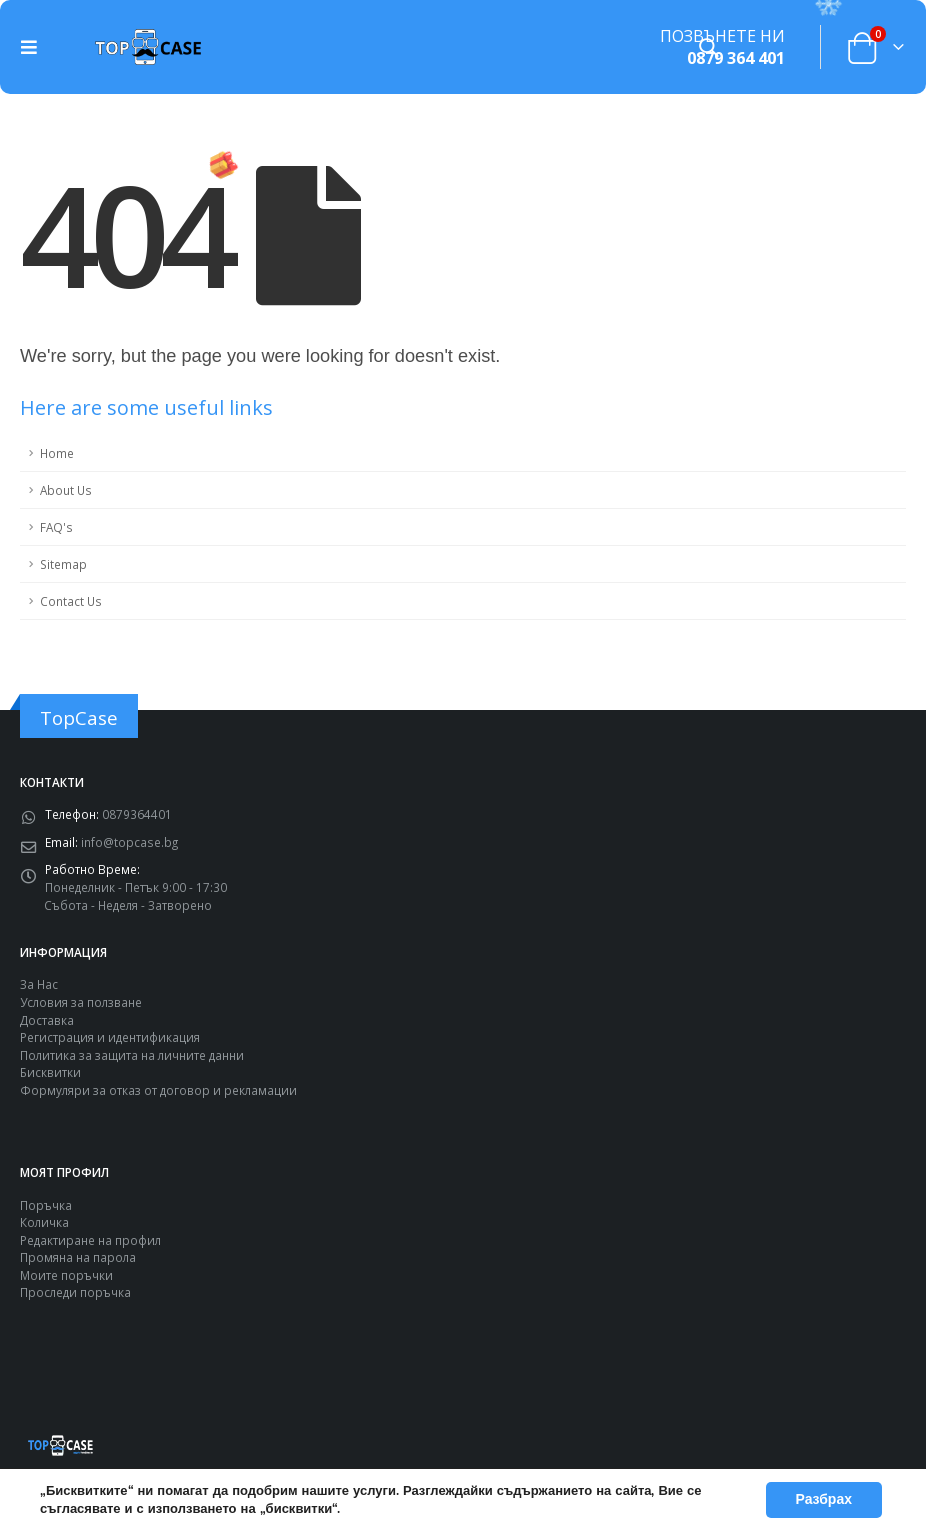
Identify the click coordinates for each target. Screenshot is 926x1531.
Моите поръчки (66, 1275)
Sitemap (63, 564)
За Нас (39, 984)
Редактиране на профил (90, 1240)
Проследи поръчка (75, 1292)
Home (57, 453)
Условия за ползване (81, 1002)
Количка (44, 1222)
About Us (66, 490)
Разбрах (824, 1499)
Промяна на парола (78, 1257)
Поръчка (46, 1205)
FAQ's (56, 527)
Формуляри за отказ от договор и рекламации (158, 1090)
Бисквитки (50, 1072)
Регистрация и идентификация (110, 1037)
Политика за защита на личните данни (132, 1055)
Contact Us (71, 601)
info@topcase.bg (129, 842)
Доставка (47, 1020)
